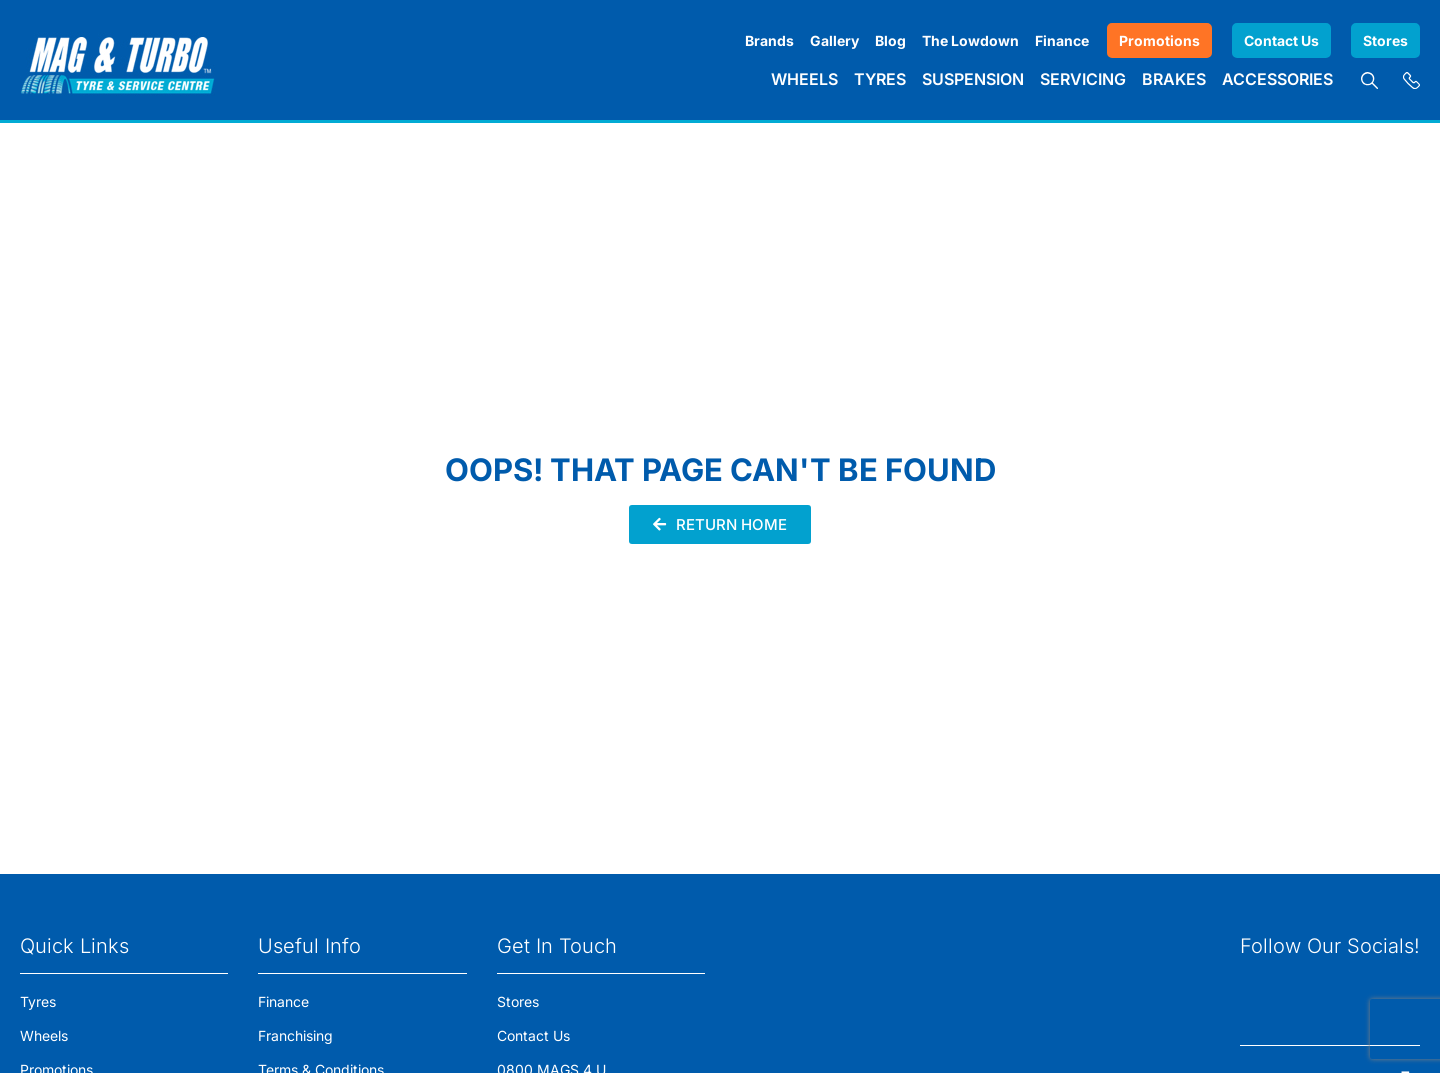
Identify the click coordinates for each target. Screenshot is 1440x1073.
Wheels (804, 79)
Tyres (880, 79)
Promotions (1159, 40)
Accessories (1277, 79)
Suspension (973, 79)
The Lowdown (970, 40)
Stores (1385, 40)
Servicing (1083, 79)
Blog (890, 40)
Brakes (1174, 79)
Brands (769, 40)
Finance (1062, 40)
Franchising (295, 1035)
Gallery (834, 40)
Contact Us (1281, 40)
